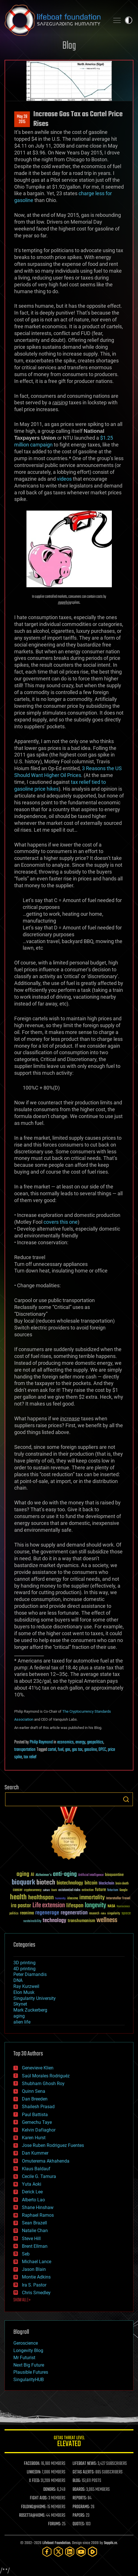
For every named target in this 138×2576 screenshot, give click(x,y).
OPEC (102, 1749)
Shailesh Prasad (38, 2106)
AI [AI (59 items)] (32, 1875)
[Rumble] (92, 2552)
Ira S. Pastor (34, 2285)
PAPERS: (79, 2515)
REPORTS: (80, 2498)
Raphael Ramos (38, 2215)
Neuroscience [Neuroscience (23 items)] (123, 1906)
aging (19, 2016)
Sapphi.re (110, 2543)
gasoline (90, 1749)
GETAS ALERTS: (83, 2472)
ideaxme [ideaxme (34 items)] (72, 1899)
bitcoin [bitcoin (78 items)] (91, 1883)
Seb (26, 2254)
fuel (60, 1749)
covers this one (61, 1222)
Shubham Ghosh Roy (43, 2083)
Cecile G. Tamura (39, 2176)
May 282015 (22, 119)
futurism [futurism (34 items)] (112, 1890)
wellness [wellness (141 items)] (106, 1920)
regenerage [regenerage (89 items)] (47, 1913)
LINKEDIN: (34, 2472)
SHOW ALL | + (22, 2300)
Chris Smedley (36, 2292)
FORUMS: (54, 2524)
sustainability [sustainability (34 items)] (32, 1922)
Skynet (20, 2004)
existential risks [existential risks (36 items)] (69, 1890)
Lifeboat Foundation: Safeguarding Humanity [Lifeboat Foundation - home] (55, 20)
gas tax (77, 1749)
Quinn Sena (33, 2091)
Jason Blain (34, 2269)
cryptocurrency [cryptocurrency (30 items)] (33, 1890)
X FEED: (34, 2481)
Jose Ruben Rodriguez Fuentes (53, 2145)
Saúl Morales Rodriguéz (46, 2076)
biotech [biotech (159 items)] (45, 1882)
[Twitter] (58, 2552)
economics (65, 1742)
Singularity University (34, 1998)
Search (126, 1799)
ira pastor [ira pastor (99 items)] (21, 1905)
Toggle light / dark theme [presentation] (128, 20)
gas (67, 1749)
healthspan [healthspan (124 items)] (41, 1897)
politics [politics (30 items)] (13, 1914)
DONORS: (49, 2489)
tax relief (30, 1757)
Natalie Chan (35, 2230)
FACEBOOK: (32, 2463)
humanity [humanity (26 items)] (60, 1898)
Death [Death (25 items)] (54, 1890)
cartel (52, 1749)
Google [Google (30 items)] (123, 1890)
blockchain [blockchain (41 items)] (106, 1883)
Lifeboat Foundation (56, 2543)
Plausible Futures (30, 2372)
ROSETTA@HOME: (32, 2515)
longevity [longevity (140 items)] (95, 1905)
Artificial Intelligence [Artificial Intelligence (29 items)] (91, 1875)
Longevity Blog (28, 2350)
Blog (69, 46)
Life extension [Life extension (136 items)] (48, 1905)
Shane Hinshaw (37, 2207)
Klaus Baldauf (36, 2168)
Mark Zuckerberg (30, 2010)
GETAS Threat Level (69, 2442)
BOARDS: (79, 2489)
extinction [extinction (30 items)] (88, 1890)
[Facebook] (47, 2552)
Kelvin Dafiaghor (38, 2130)
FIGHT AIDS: (39, 2498)
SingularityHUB (28, 2379)
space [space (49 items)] (126, 1913)
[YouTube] (81, 2552)
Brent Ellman (35, 2246)
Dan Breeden (35, 2099)
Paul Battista (35, 2114)
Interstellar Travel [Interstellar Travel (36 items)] (118, 1898)
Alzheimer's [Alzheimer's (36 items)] (44, 1875)
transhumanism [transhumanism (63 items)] (81, 1921)
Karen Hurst (34, 2137)
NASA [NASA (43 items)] (111, 1906)
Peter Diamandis (30, 1974)
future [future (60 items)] (100, 1889)
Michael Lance (36, 2261)
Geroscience (25, 2343)
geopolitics (95, 1742)
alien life (21, 2022)
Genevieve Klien (37, 2068)
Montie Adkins (36, 2277)
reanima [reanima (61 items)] (27, 1913)
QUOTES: (79, 2524)
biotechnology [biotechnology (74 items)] (70, 1883)
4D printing (24, 1968)
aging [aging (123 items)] (23, 1874)
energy (80, 1742)
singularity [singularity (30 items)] (113, 1914)
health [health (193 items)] (18, 1897)
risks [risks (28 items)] (103, 1913)
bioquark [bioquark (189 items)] (23, 1883)
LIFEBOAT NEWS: (85, 2463)
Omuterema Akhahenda (45, 2161)
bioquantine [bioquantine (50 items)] (114, 1874)
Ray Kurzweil (26, 1986)
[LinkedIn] (69, 2552)
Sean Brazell (34, 2223)
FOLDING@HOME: (33, 2507)
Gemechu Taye (37, 2122)
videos (64, 479)
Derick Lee (32, 2191)
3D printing (24, 1962)
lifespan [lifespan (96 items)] (74, 1905)
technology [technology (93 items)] (54, 1921)
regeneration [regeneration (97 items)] (74, 1913)
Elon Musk (23, 1992)
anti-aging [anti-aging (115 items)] (65, 1874)
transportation (25, 1749)
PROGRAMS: (81, 2507)
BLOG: (77, 2481)
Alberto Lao (33, 2199)
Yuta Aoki (31, 2184)
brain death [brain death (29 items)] (122, 1884)
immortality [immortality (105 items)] (92, 1897)
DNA (17, 1980)
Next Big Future (28, 2365)
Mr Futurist (24, 2357)
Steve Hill (31, 2238)
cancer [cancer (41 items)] (17, 1890)
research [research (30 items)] (94, 1914)
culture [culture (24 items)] (46, 1890)
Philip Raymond (41, 1742)
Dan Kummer (35, 2153)
